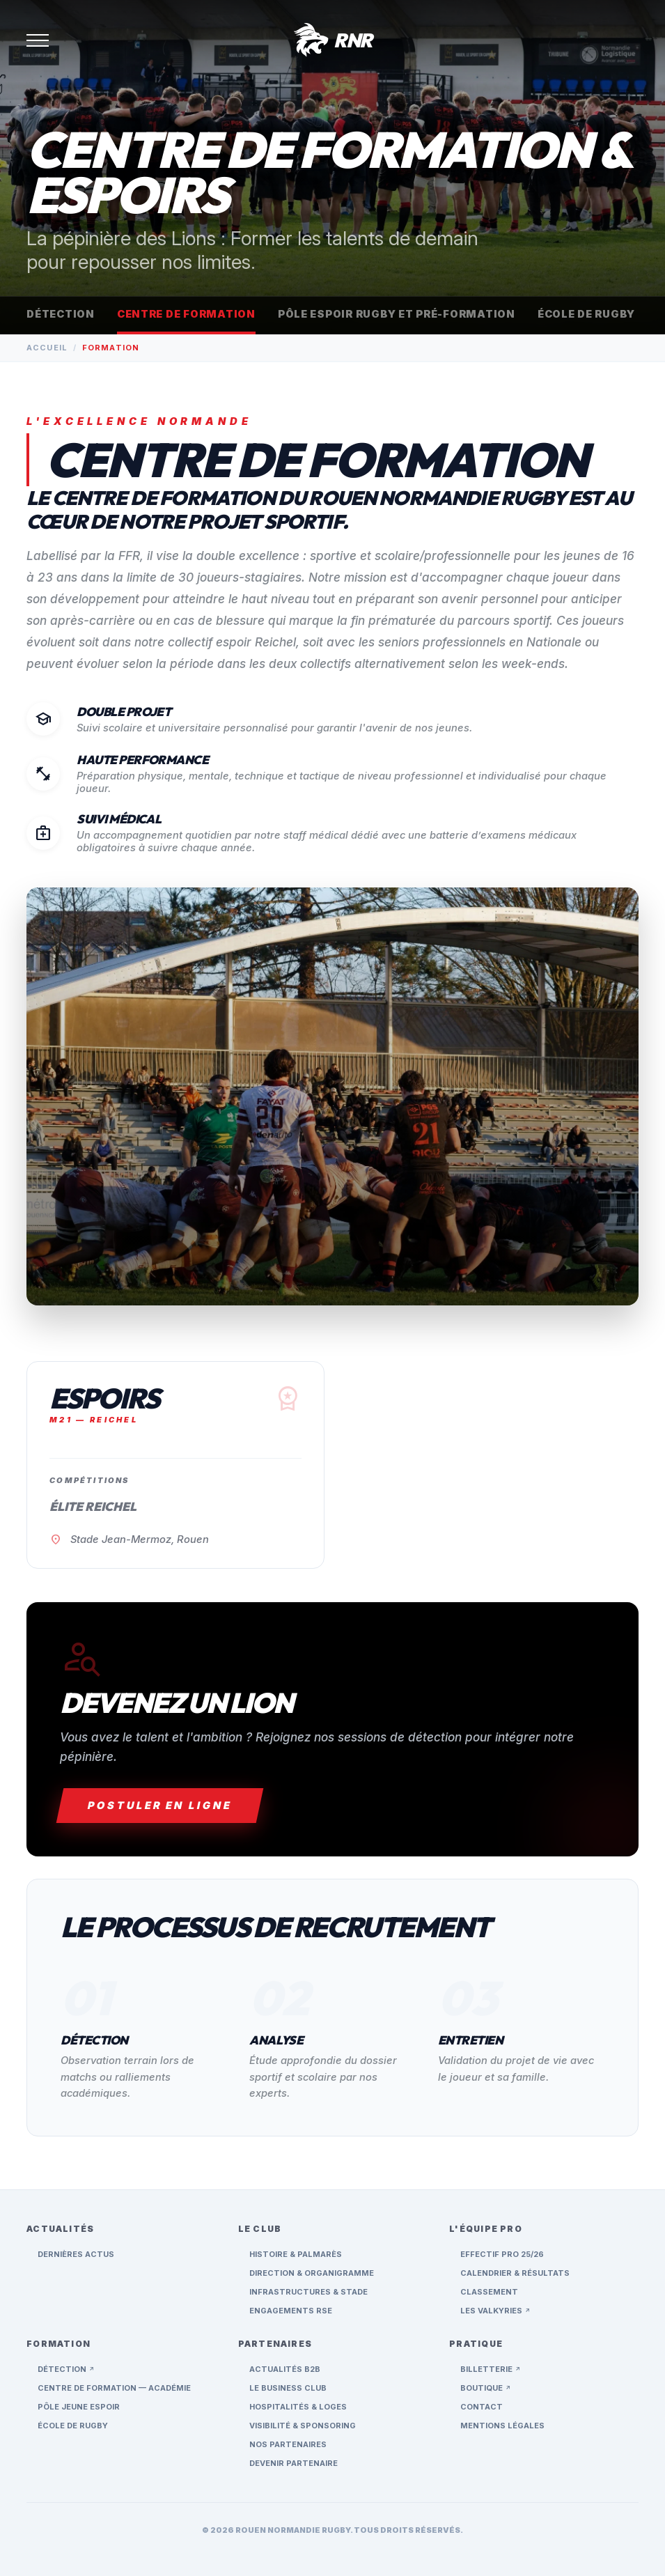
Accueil (47, 347)
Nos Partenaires (288, 2444)
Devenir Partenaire (293, 2463)
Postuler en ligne (159, 1805)
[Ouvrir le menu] (37, 40)
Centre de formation (186, 314)
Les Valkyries (495, 2310)
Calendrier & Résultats (515, 2273)
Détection (60, 314)
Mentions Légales (502, 2425)
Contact (481, 2407)
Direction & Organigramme (311, 2273)
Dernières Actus (76, 2254)
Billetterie (490, 2369)
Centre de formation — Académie (114, 2388)
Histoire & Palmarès (295, 2254)
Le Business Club (288, 2388)
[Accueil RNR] (332, 40)
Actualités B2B (284, 2369)
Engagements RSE (290, 2310)
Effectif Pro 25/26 (502, 2254)
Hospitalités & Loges (298, 2407)
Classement (489, 2292)
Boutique (485, 2388)
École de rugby (586, 314)
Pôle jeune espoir (79, 2407)
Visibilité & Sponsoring (302, 2425)
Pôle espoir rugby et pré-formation (396, 314)
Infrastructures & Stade (308, 2292)
